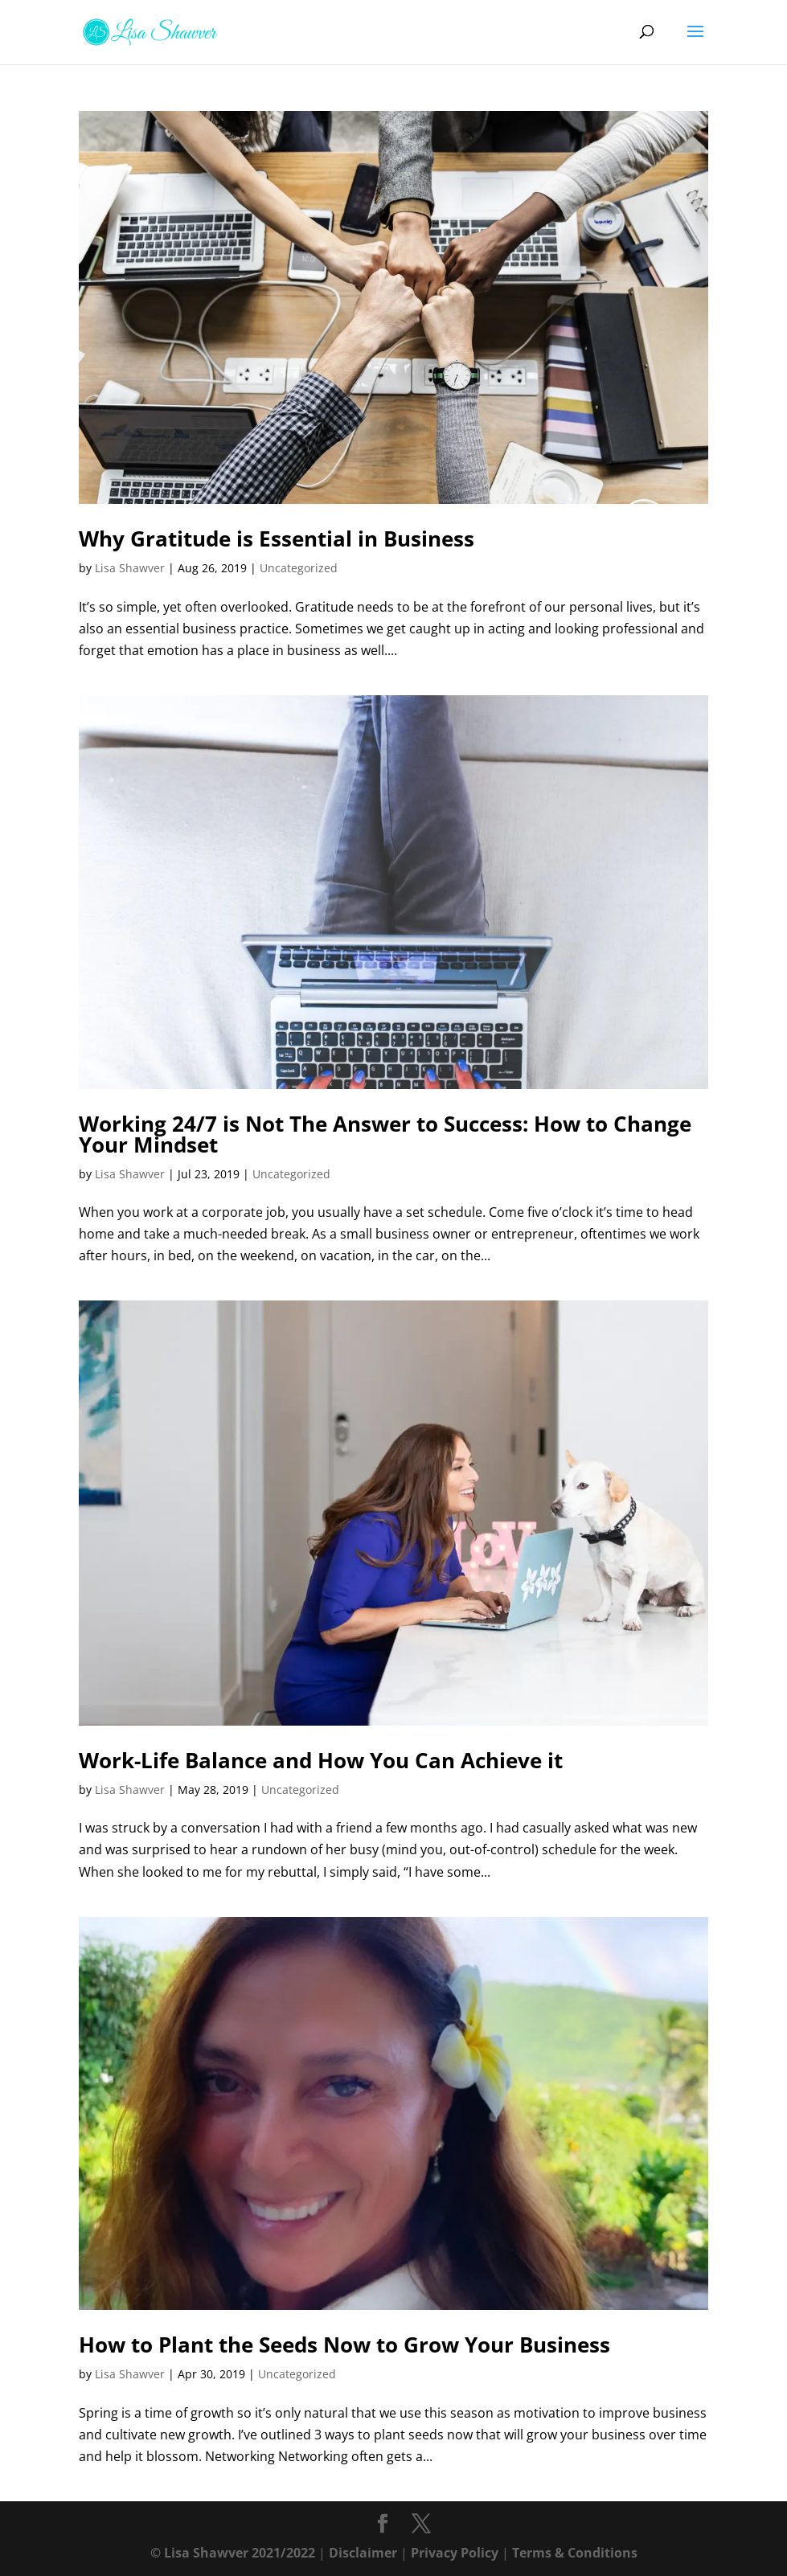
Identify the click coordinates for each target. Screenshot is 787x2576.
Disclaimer (363, 2553)
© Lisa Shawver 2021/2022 (232, 2553)
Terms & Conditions (574, 2553)
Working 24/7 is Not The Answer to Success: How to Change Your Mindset (385, 1134)
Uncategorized (299, 567)
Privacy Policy (454, 2553)
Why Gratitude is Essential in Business (276, 538)
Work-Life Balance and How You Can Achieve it (321, 1760)
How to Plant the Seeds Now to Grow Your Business (344, 2344)
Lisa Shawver (130, 567)
